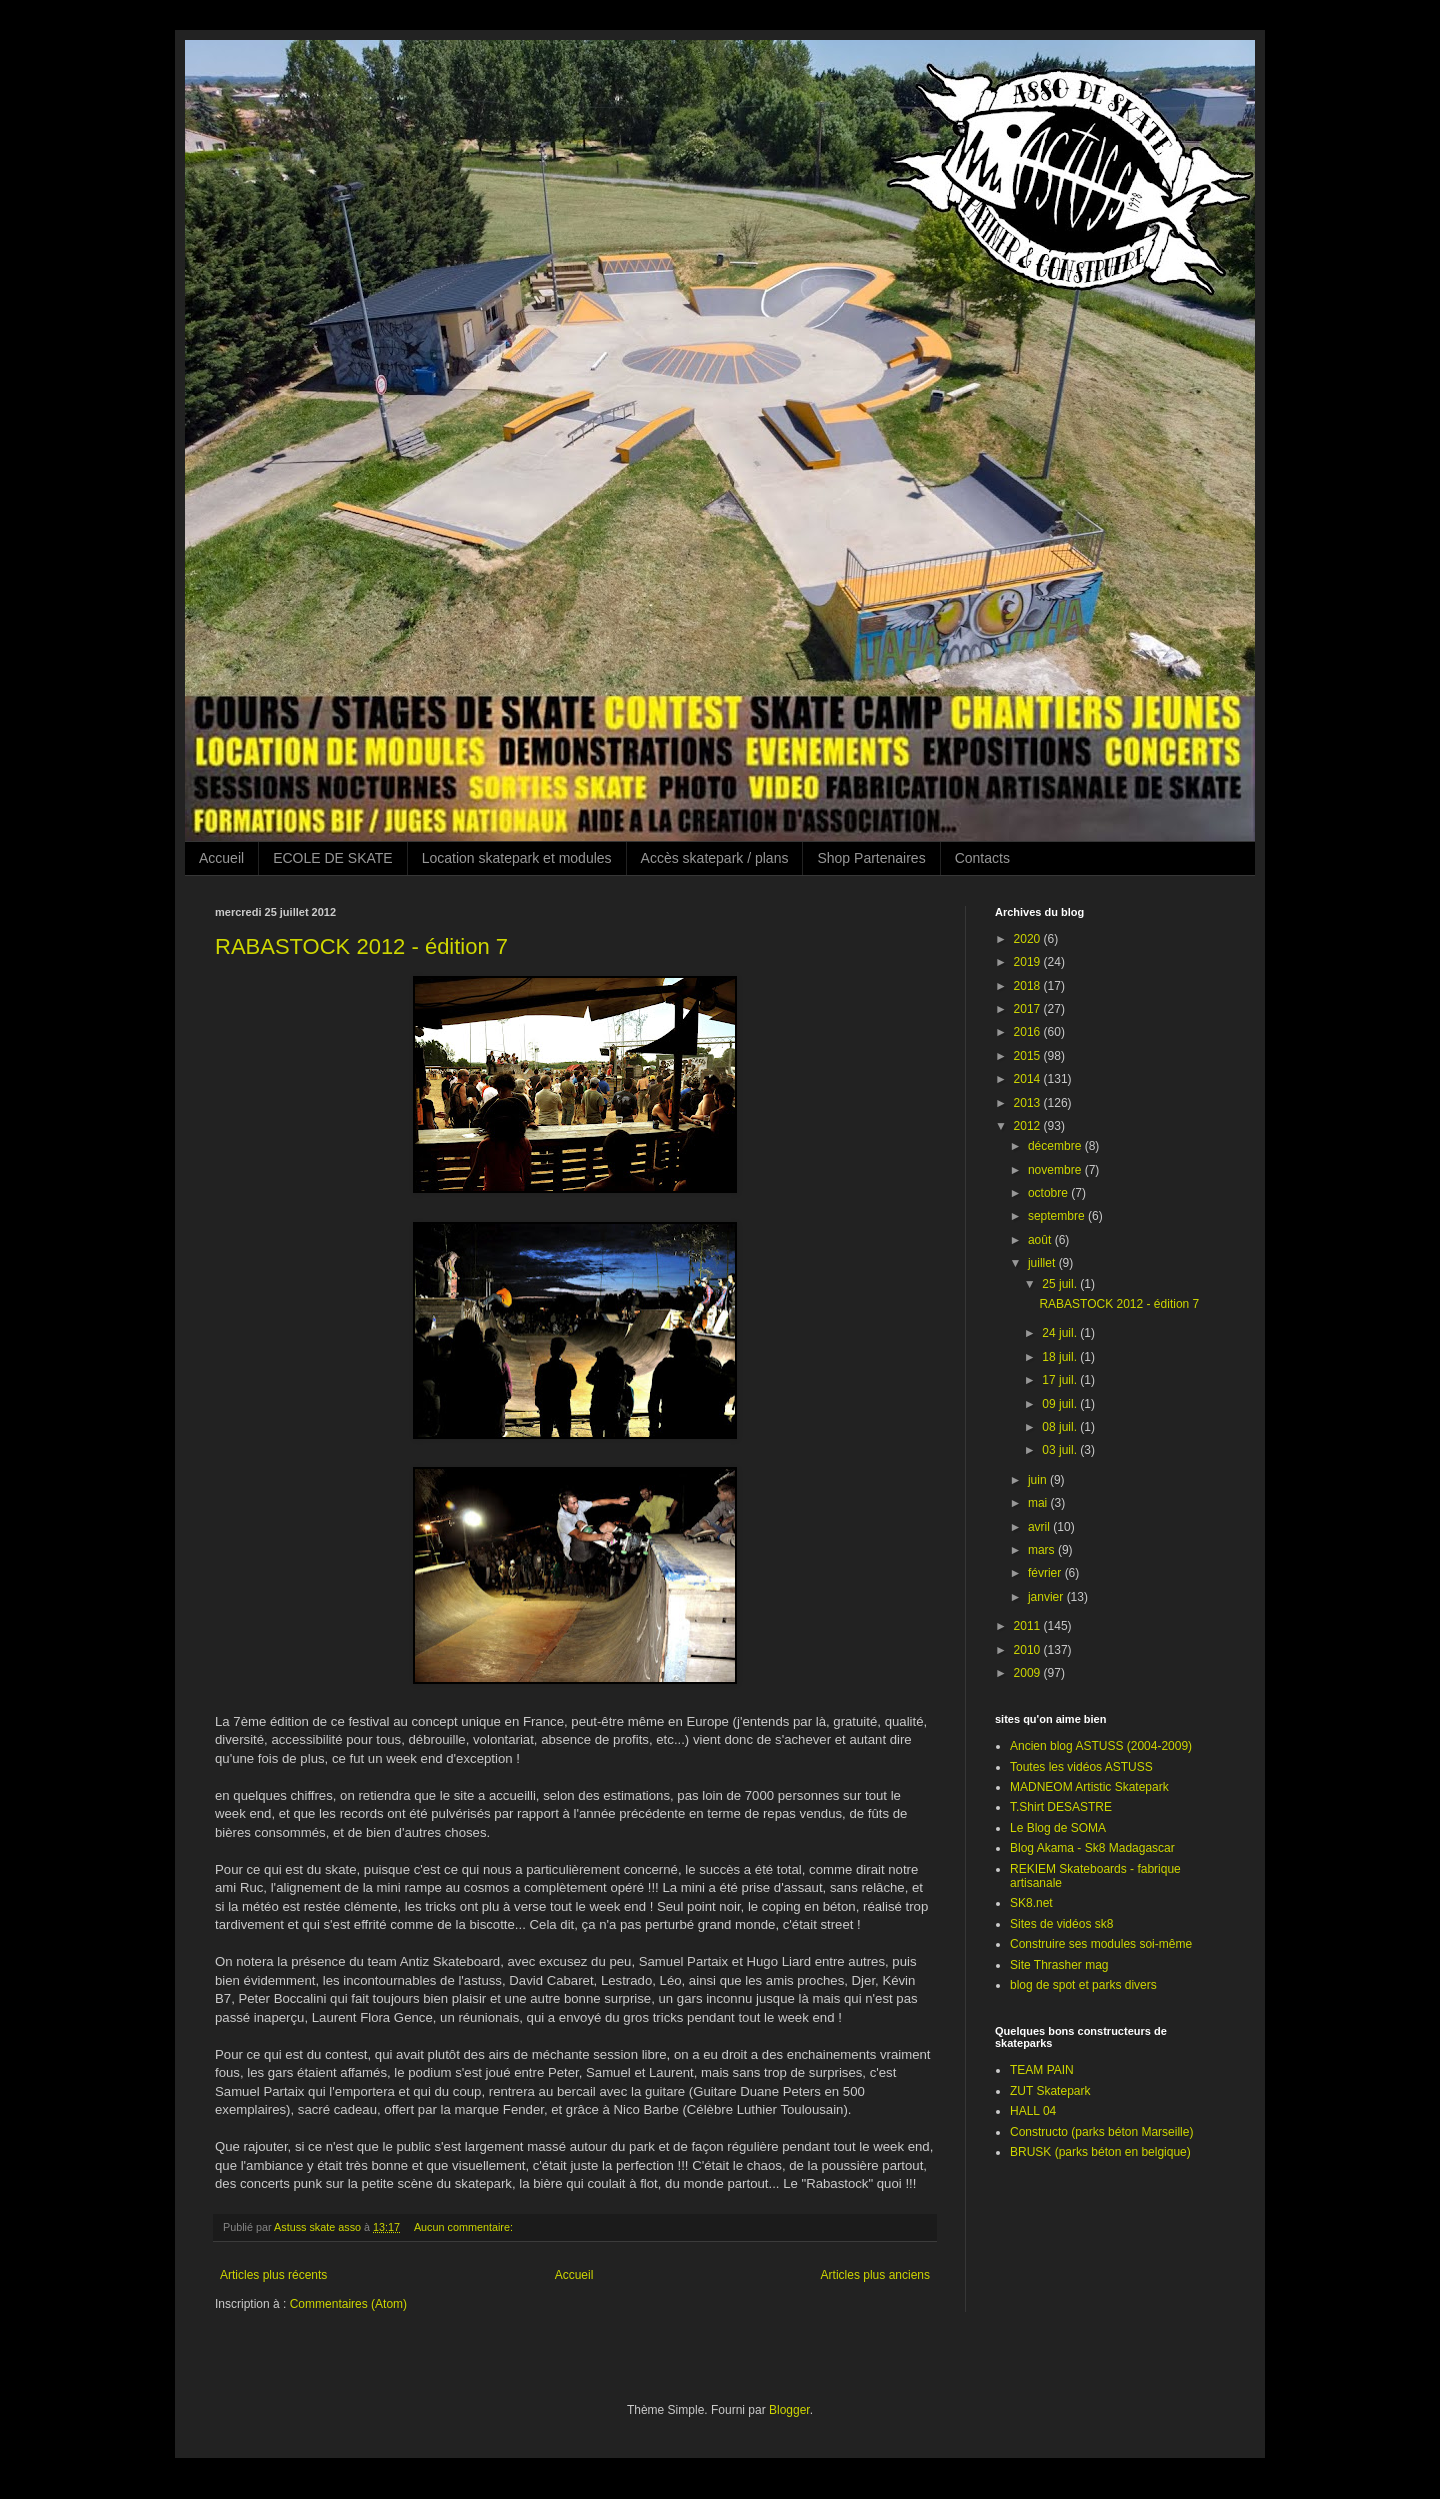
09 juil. (1061, 1404)
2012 (1029, 1126)
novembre (1056, 1170)
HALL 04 (1033, 2111)
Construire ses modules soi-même (1101, 1944)
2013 (1029, 1103)
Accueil (221, 858)
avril (1040, 1527)
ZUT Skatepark (1050, 2091)
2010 (1029, 1650)
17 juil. (1061, 1380)
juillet (1043, 1263)
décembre (1056, 1146)
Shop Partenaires (871, 858)
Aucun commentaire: (465, 2227)
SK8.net (1031, 1903)
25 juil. (1061, 1284)
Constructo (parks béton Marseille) (1101, 2132)
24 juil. (1061, 1333)
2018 (1029, 986)
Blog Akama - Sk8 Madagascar (1092, 1848)
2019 (1029, 962)
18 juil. (1061, 1357)
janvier (1047, 1597)
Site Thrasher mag (1059, 1965)
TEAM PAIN (1042, 2070)
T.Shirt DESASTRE (1061, 1807)
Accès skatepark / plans (715, 858)
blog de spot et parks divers (1083, 1985)
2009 (1029, 1673)
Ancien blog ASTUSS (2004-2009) (1101, 1746)
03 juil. (1061, 1450)
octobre (1049, 1193)
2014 (1029, 1079)
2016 (1029, 1032)
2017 (1029, 1009)
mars (1043, 1550)
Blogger (789, 2410)
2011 (1029, 1626)
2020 (1029, 939)
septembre (1058, 1216)
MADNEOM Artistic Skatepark (1089, 1787)
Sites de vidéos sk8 (1061, 1924)
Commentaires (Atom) (348, 2304)
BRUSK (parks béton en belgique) (1100, 2152)
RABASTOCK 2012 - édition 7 (361, 946)
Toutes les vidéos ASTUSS (1081, 1767)
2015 (1029, 1056)
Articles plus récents (273, 2275)
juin (1039, 1480)
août (1041, 1240)
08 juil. (1061, 1427)
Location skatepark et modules (517, 858)
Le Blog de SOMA (1058, 1828)
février (1046, 1573)
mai (1039, 1503)
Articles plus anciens (875, 2275)
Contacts (982, 858)
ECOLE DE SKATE (333, 858)
